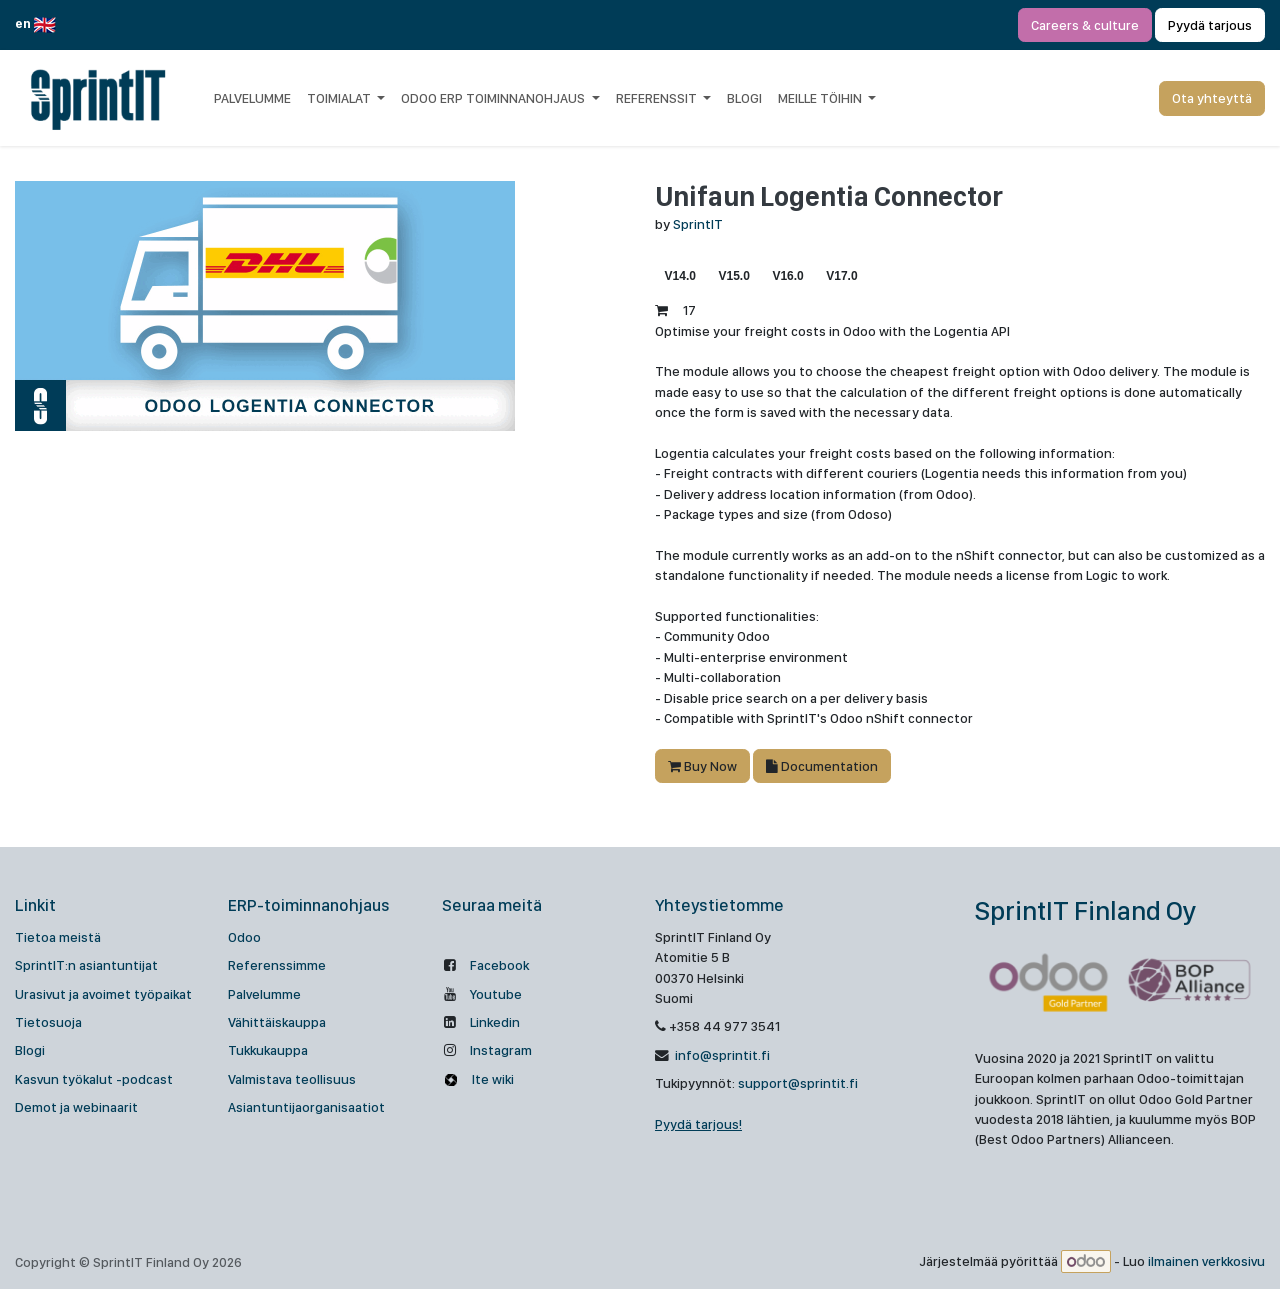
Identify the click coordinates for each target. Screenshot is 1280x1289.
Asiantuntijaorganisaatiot (306, 1107)
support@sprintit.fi (798, 1083)
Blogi (30, 1050)
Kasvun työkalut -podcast (94, 1079)
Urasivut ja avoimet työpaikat (103, 994)
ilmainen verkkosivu (1206, 1262)
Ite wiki (491, 1079)
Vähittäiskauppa (277, 1022)
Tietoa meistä (58, 937)
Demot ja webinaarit (76, 1107)
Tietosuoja (48, 1022)
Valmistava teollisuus (292, 1079)
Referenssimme (277, 965)
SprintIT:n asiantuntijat (86, 965)
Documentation (822, 766)
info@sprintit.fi (721, 1055)
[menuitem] (252, 98)
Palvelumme (264, 994)
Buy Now (702, 766)
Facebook (499, 965)
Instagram (501, 1050)
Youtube (496, 994)
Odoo (244, 937)
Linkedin (495, 1022)
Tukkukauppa (268, 1050)
